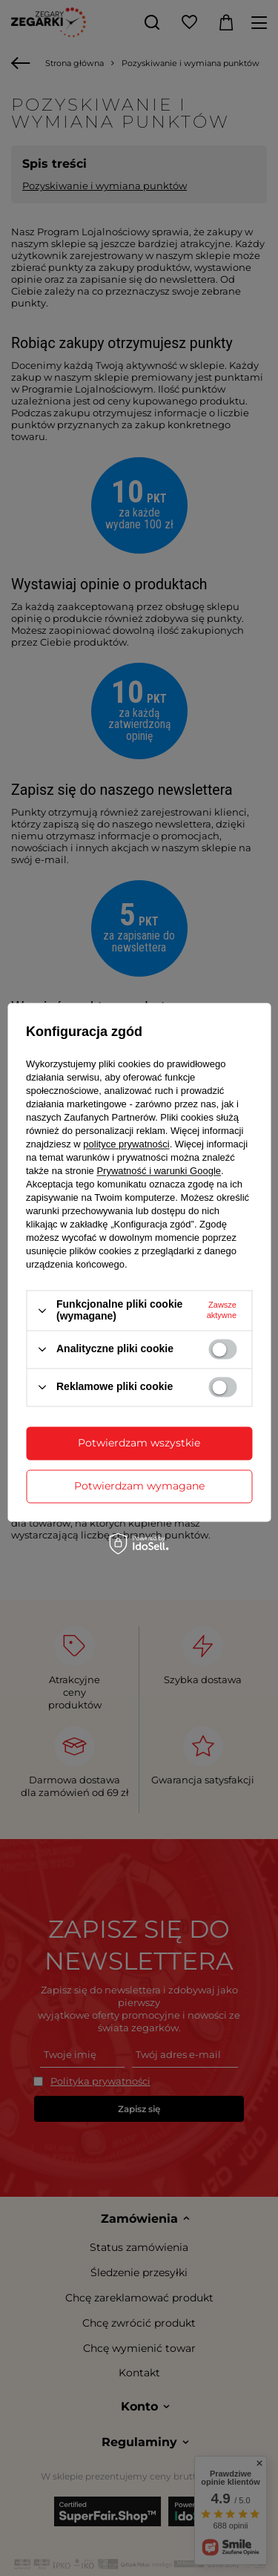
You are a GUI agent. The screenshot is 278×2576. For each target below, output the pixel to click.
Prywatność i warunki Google (158, 1171)
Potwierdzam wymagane (139, 1485)
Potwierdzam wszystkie (139, 1442)
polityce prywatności (126, 1144)
